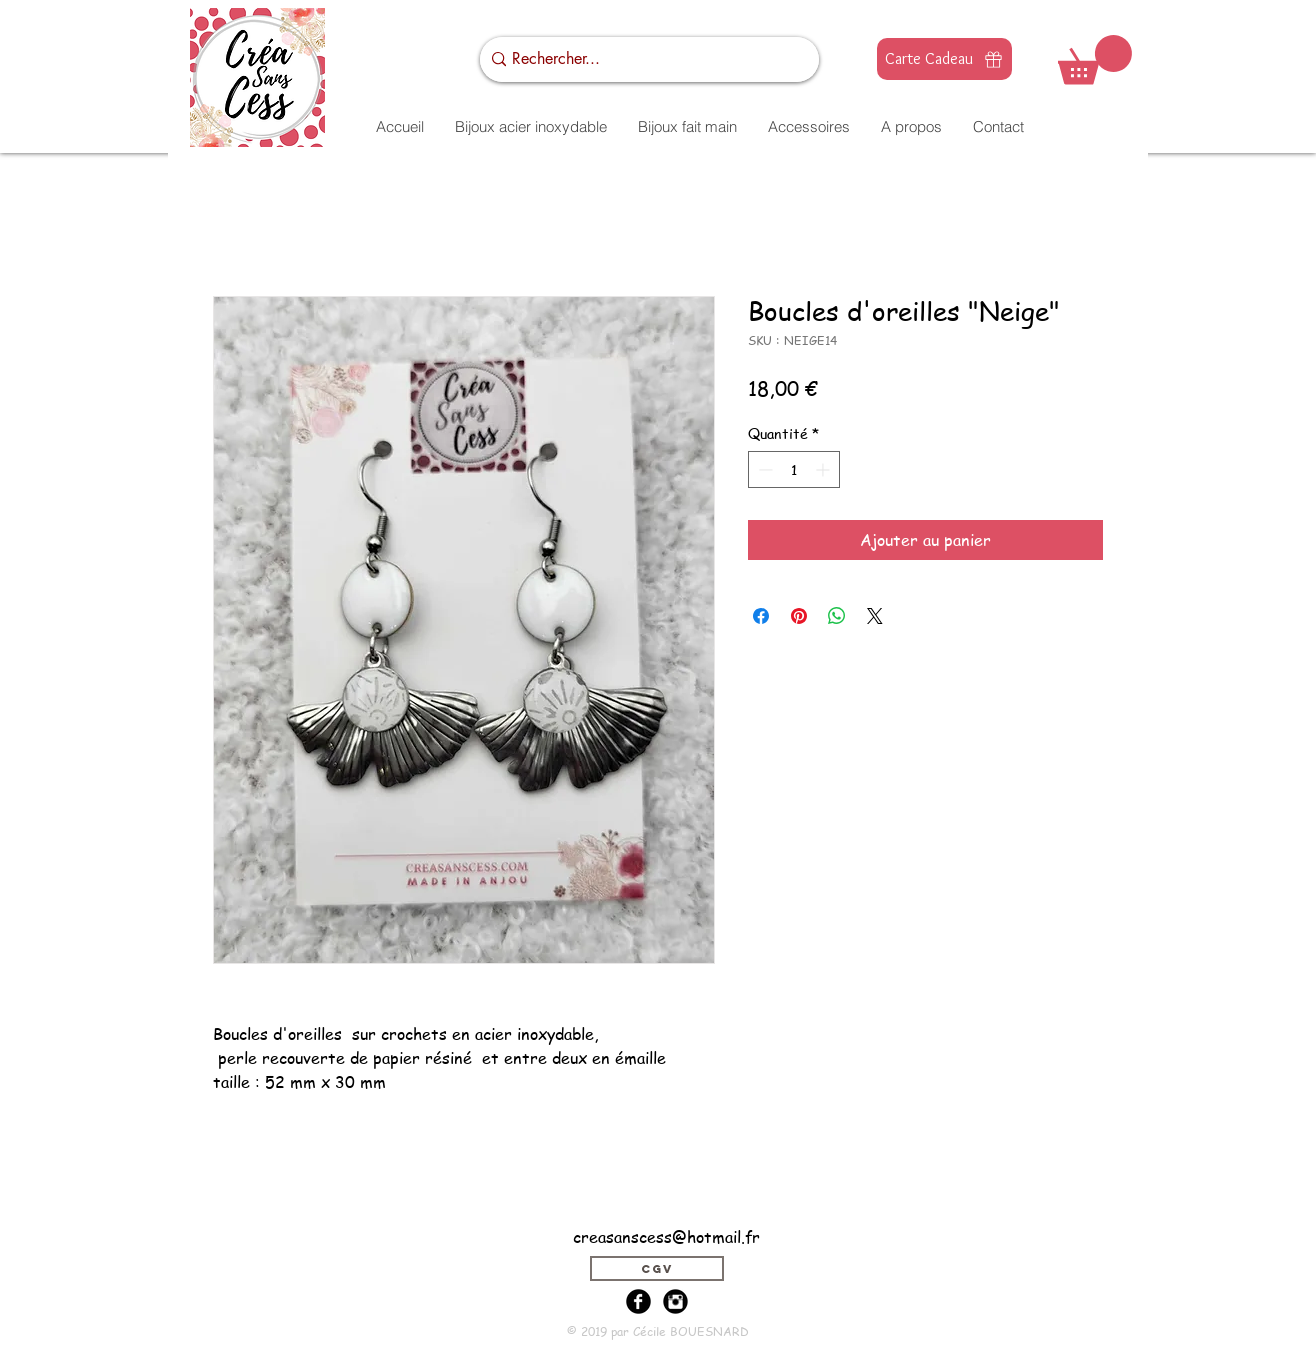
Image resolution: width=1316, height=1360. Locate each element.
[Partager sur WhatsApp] (837, 616)
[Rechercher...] (644, 59)
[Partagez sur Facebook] (761, 616)
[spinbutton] (794, 469)
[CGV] (657, 1268)
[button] (1095, 59)
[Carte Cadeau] (944, 59)
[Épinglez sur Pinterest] (799, 616)
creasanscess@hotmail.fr (666, 1237)
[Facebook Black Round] (638, 1301)
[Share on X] (875, 616)
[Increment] (824, 469)
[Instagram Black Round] (675, 1301)
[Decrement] (763, 469)
